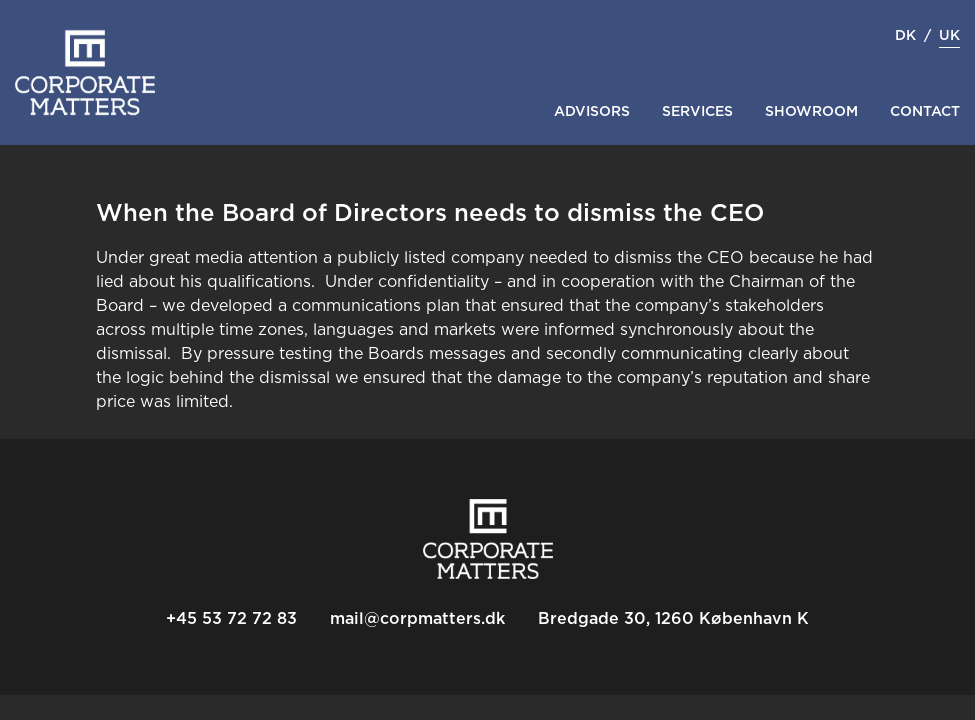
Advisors (592, 112)
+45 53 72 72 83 (231, 619)
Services (697, 112)
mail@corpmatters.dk (417, 619)
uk (949, 36)
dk (905, 36)
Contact (925, 112)
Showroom (811, 112)
